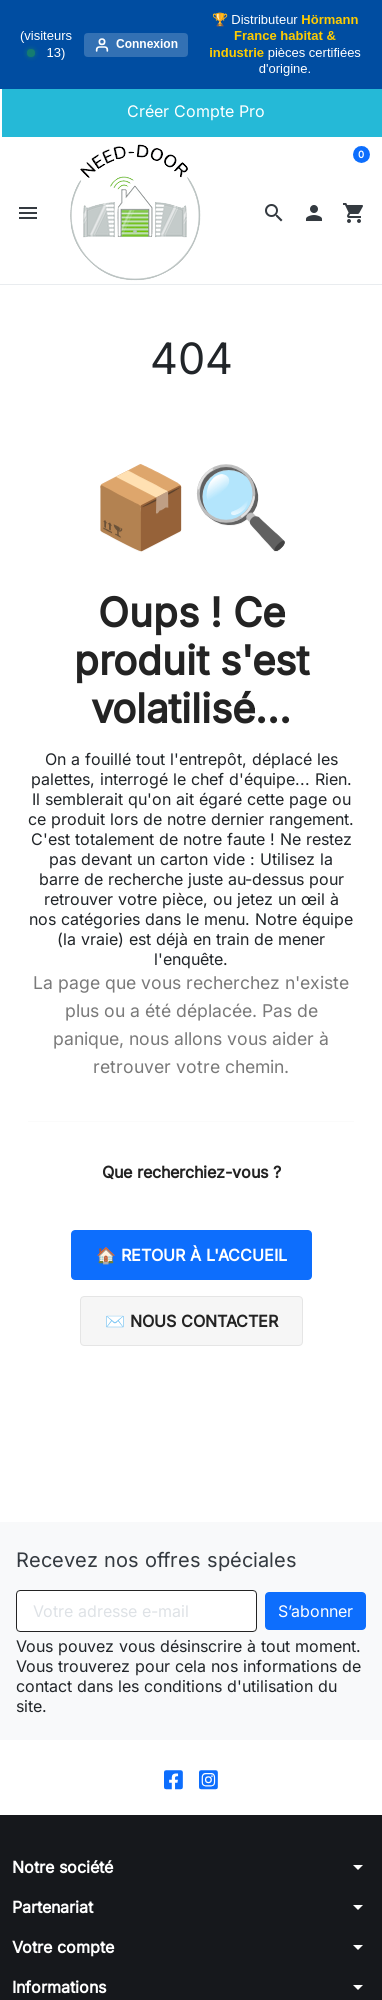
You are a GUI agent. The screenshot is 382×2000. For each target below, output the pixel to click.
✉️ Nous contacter (191, 1321)
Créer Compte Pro (193, 111)
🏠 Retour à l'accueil (191, 1255)
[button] (274, 213)
